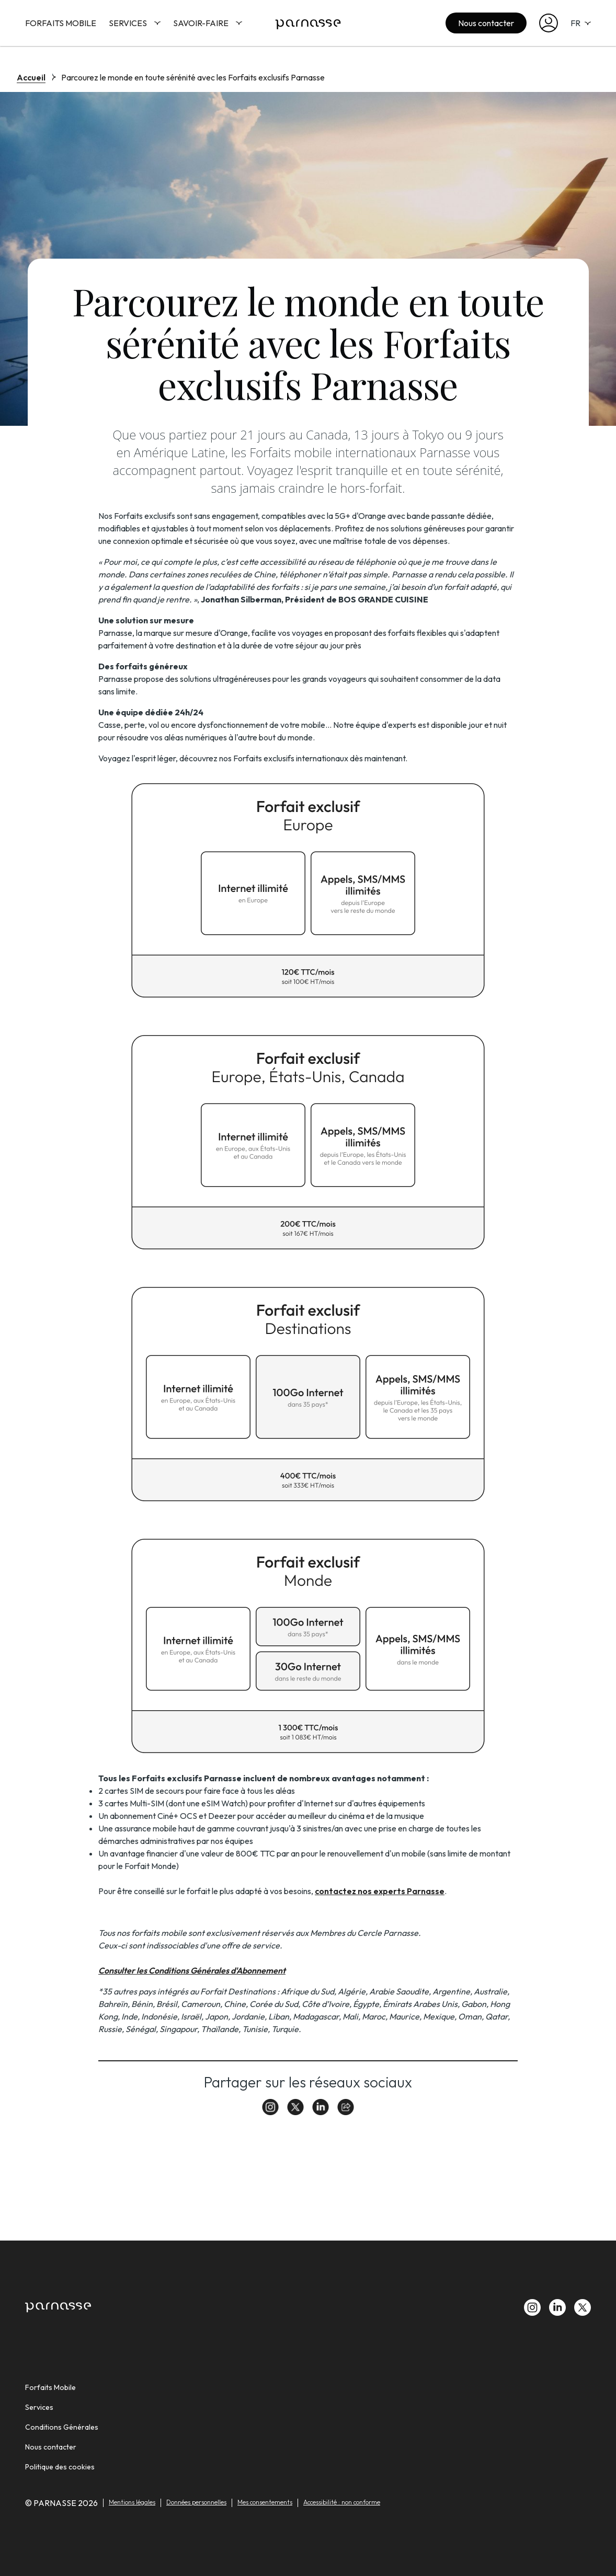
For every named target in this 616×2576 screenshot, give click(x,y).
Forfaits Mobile (60, 23)
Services (135, 23)
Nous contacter (486, 23)
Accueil (31, 77)
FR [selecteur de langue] (581, 23)
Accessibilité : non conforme (341, 2502)
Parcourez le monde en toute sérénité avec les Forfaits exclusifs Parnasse (193, 77)
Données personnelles (196, 2502)
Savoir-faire (207, 23)
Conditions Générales (61, 2427)
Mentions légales (132, 2502)
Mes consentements (264, 2502)
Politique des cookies (60, 2466)
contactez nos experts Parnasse (379, 1891)
